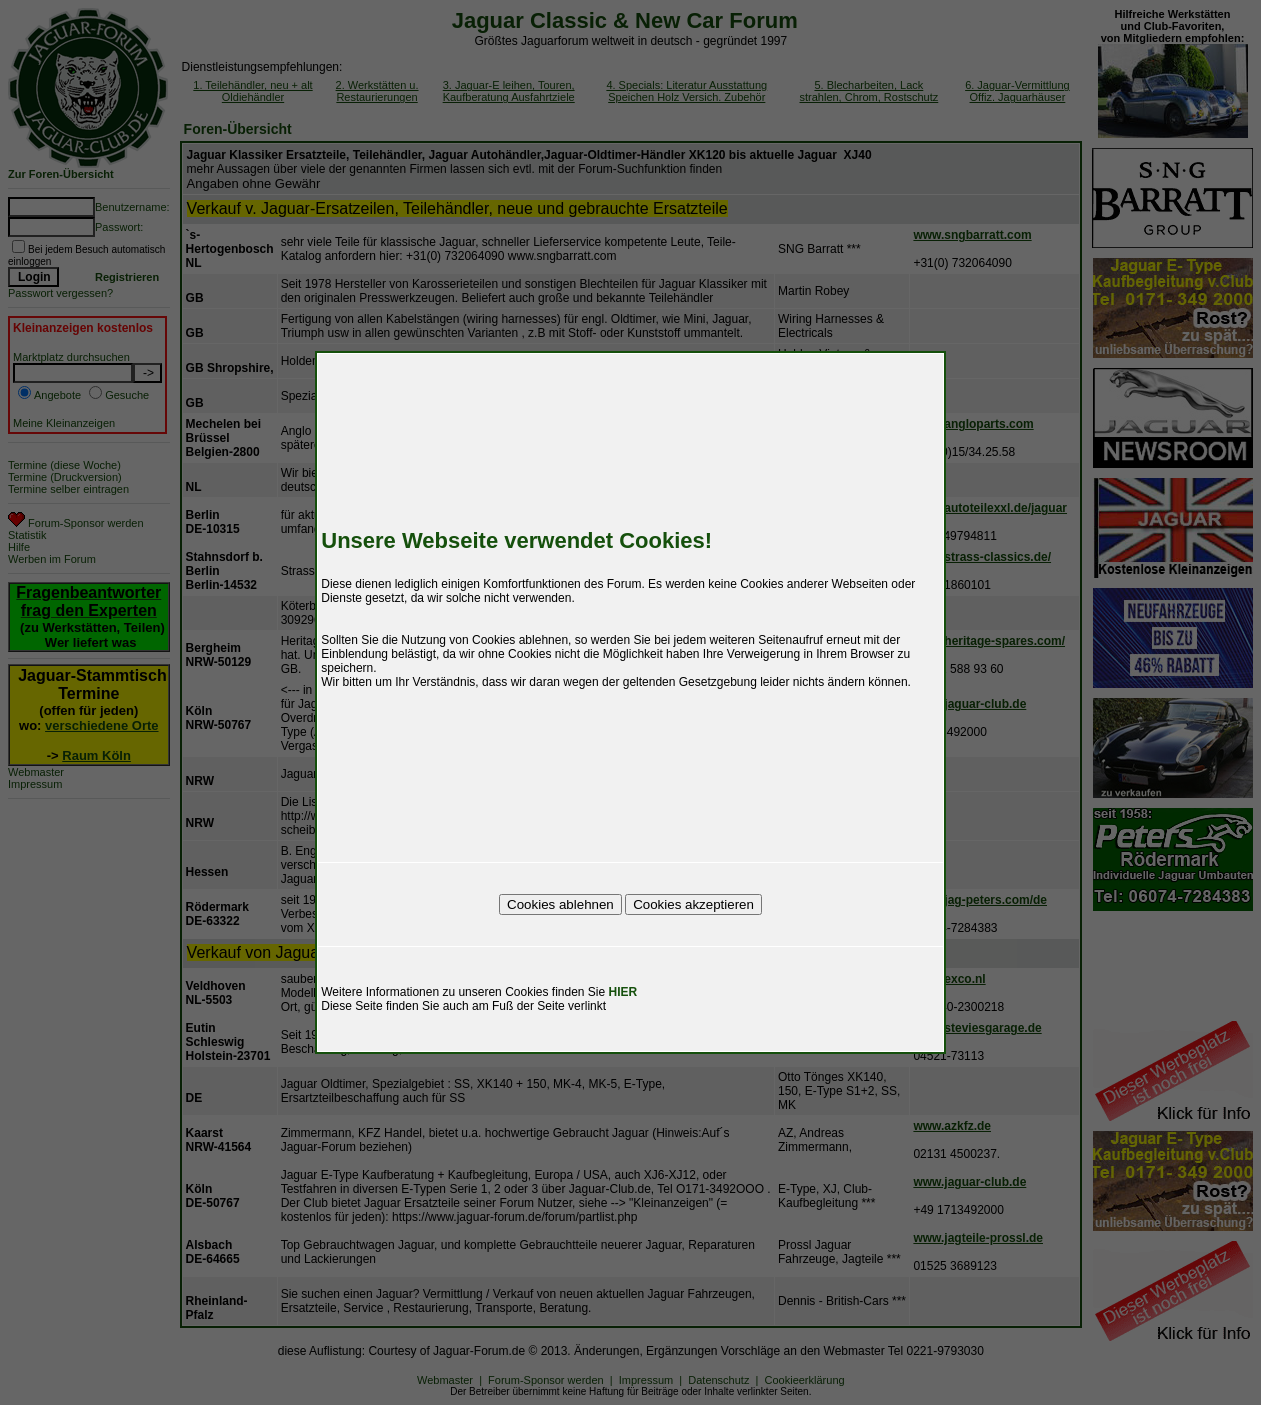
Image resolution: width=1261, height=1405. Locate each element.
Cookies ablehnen (560, 904)
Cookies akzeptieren (693, 904)
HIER (623, 992)
